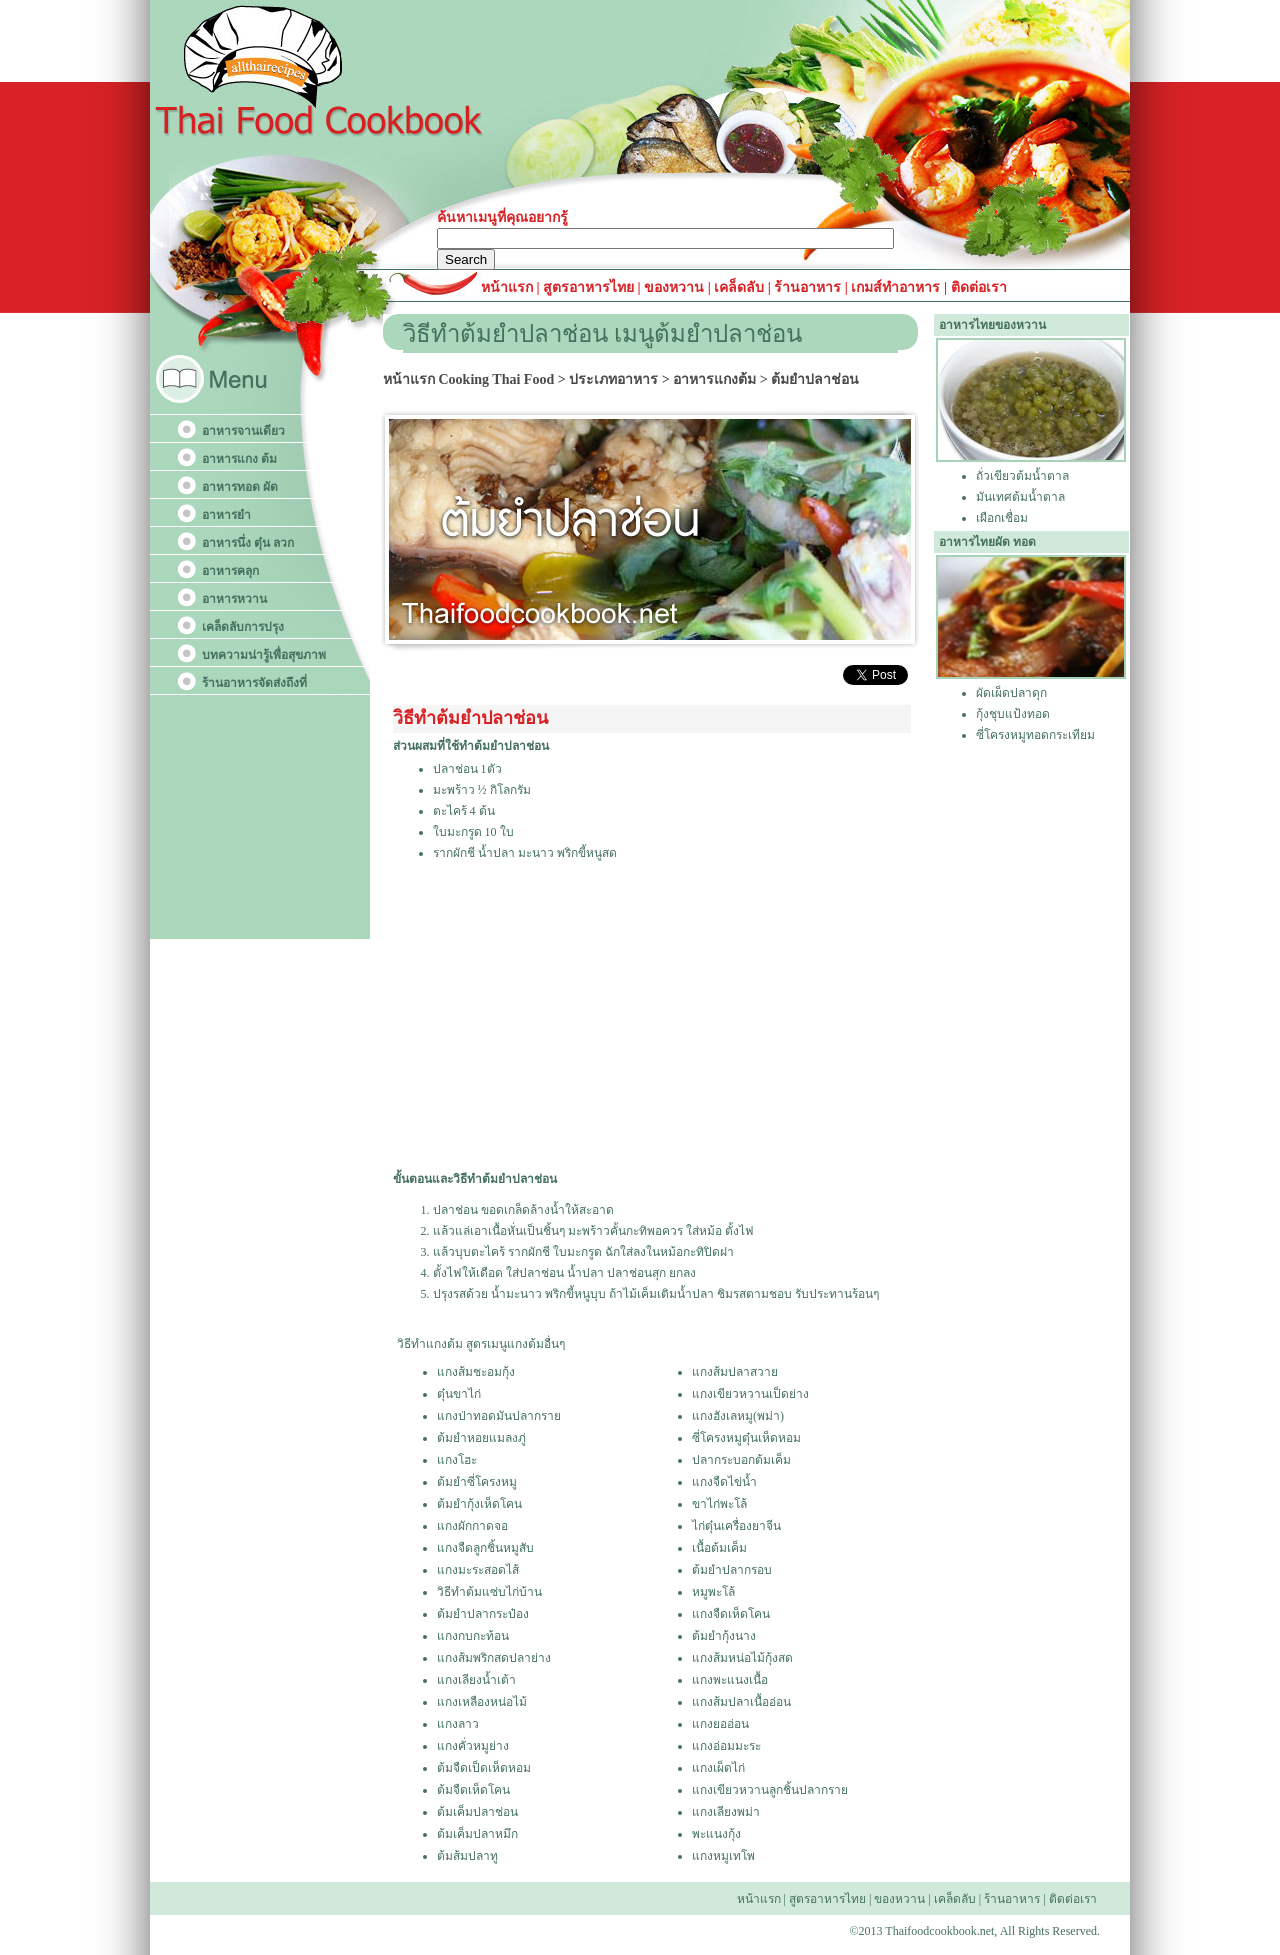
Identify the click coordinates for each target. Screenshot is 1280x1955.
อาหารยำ (226, 515)
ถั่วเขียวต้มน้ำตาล (1022, 476)
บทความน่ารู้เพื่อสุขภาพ (264, 655)
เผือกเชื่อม (1002, 518)
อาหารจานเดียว (243, 431)
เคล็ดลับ (739, 287)
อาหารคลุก (230, 571)
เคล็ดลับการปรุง (243, 627)
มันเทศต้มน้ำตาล (1020, 497)
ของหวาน (676, 287)
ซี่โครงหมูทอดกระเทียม (1035, 735)
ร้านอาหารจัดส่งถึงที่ (254, 683)
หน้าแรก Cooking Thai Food (468, 379)
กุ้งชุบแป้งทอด (1013, 714)
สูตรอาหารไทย (587, 287)
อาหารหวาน (234, 599)
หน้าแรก (509, 287)
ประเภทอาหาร (613, 379)
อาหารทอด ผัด (240, 487)
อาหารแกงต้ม (714, 379)
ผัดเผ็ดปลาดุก (1011, 693)
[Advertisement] (650, 1017)
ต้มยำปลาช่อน (815, 379)
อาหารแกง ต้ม (239, 459)
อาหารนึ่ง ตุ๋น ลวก (248, 543)
